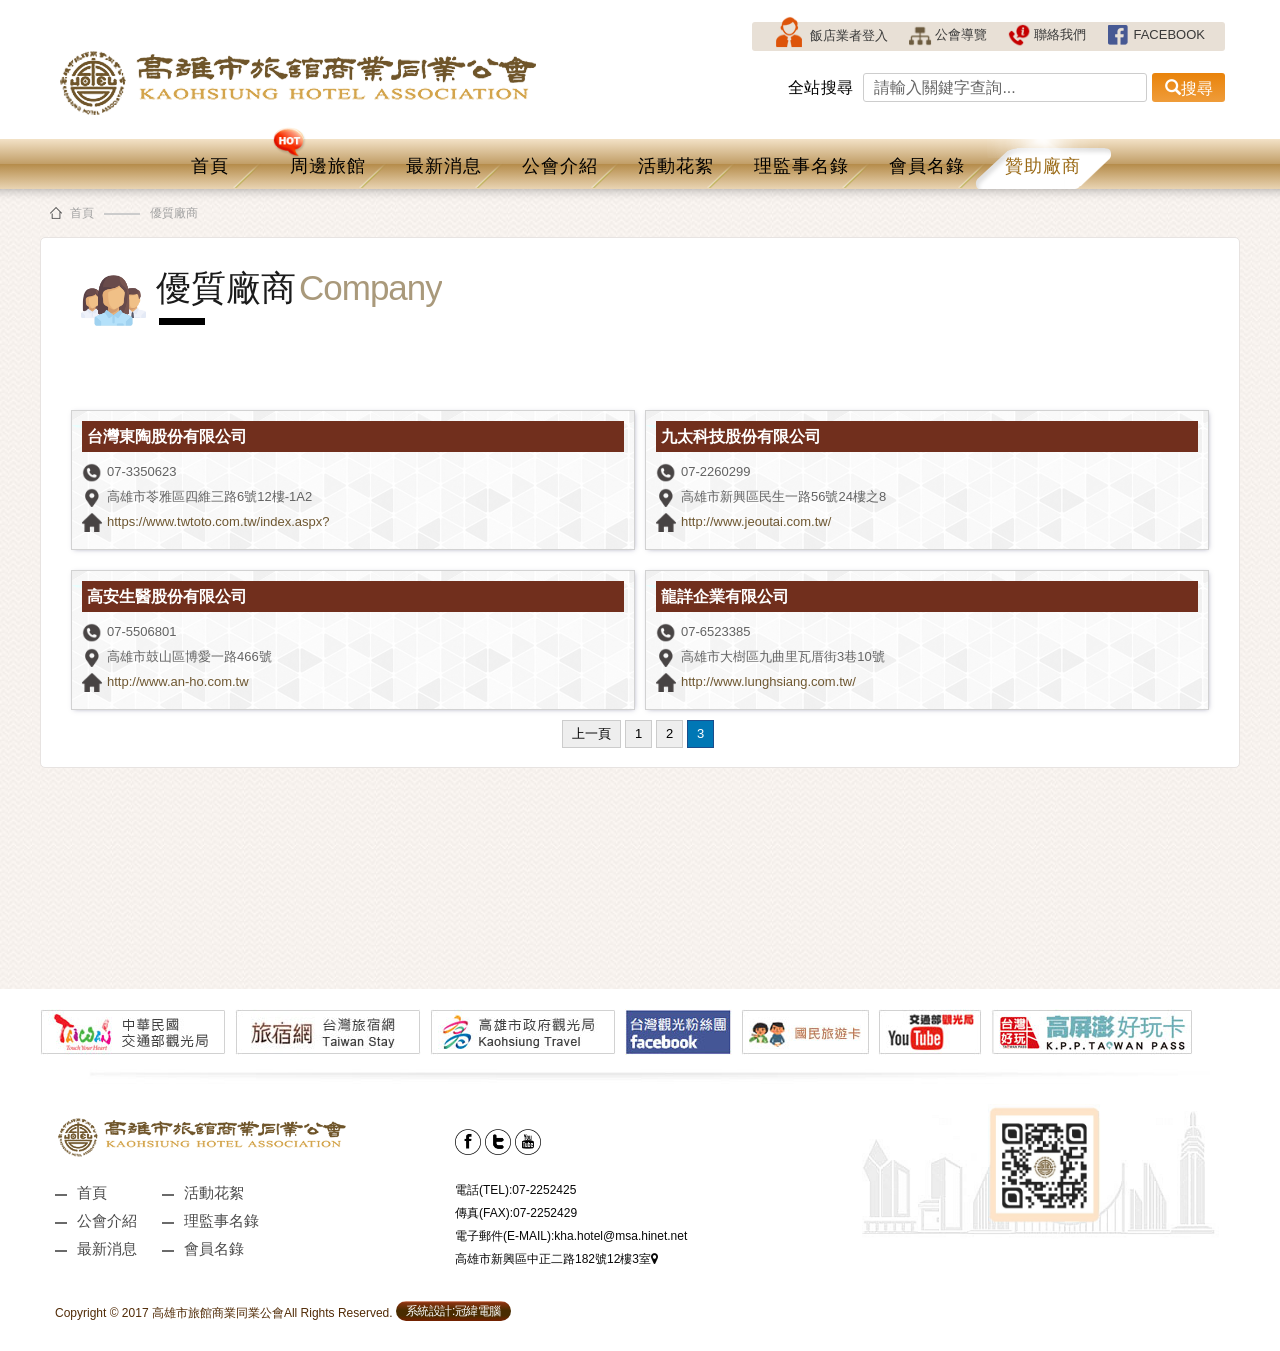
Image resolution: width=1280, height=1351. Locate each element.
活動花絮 (676, 166)
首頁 (210, 166)
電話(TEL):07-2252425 (515, 1190)
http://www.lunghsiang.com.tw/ (768, 681)
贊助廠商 (1043, 166)
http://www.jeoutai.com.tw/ (756, 521)
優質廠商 (174, 213)
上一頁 (591, 733)
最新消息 (444, 166)
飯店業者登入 (830, 37)
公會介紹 (560, 166)
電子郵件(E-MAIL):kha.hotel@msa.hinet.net (571, 1236)
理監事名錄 (801, 166)
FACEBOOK (1155, 34)
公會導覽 (947, 34)
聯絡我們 (1046, 34)
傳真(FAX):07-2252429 (516, 1213)
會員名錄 (927, 166)
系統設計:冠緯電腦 (453, 1311)
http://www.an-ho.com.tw (178, 681)
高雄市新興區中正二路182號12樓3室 (556, 1259)
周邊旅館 (319, 157)
